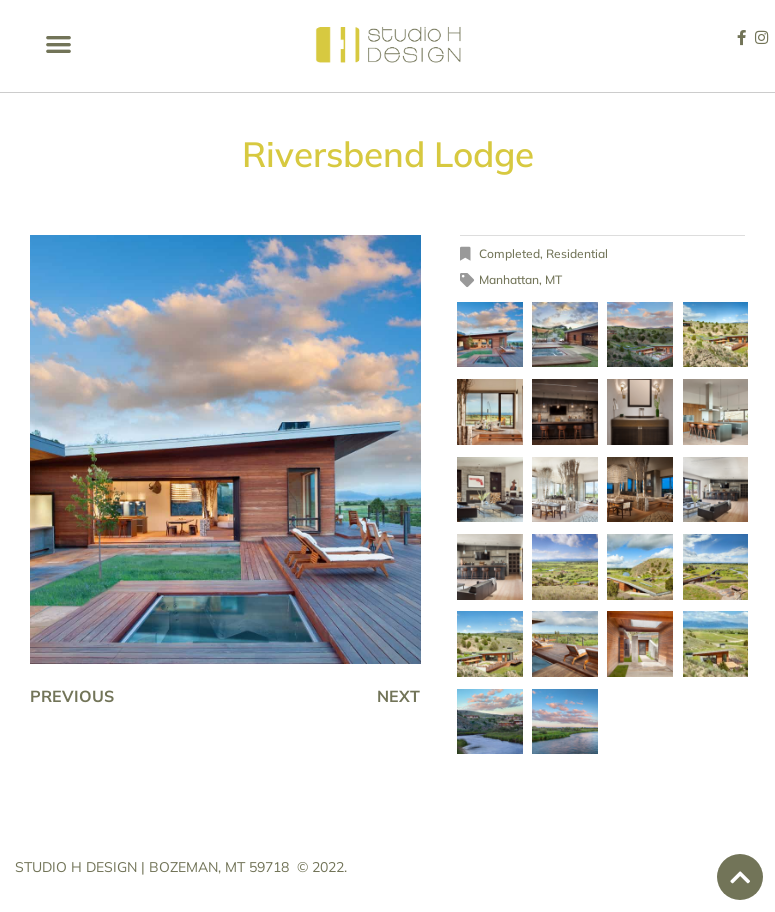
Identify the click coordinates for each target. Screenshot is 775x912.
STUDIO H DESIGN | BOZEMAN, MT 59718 (152, 867)
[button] (58, 43)
